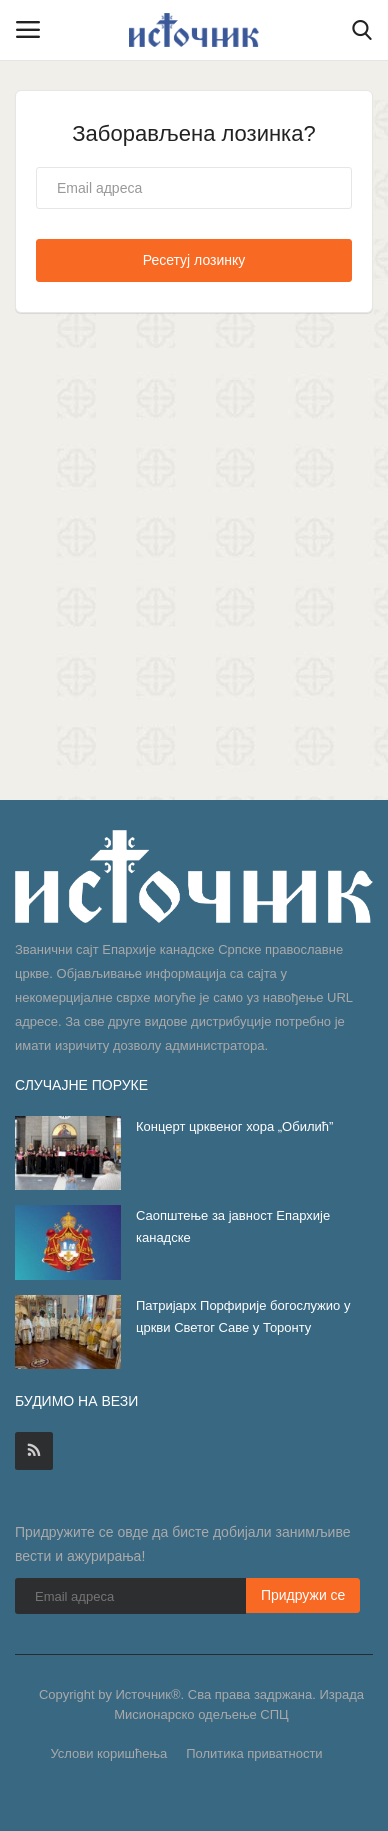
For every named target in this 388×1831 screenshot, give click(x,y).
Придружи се (303, 1595)
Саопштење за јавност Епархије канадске (233, 1226)
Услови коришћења (108, 1753)
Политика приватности (254, 1753)
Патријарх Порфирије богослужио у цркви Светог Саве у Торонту (243, 1316)
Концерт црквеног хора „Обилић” (234, 1126)
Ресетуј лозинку (194, 260)
